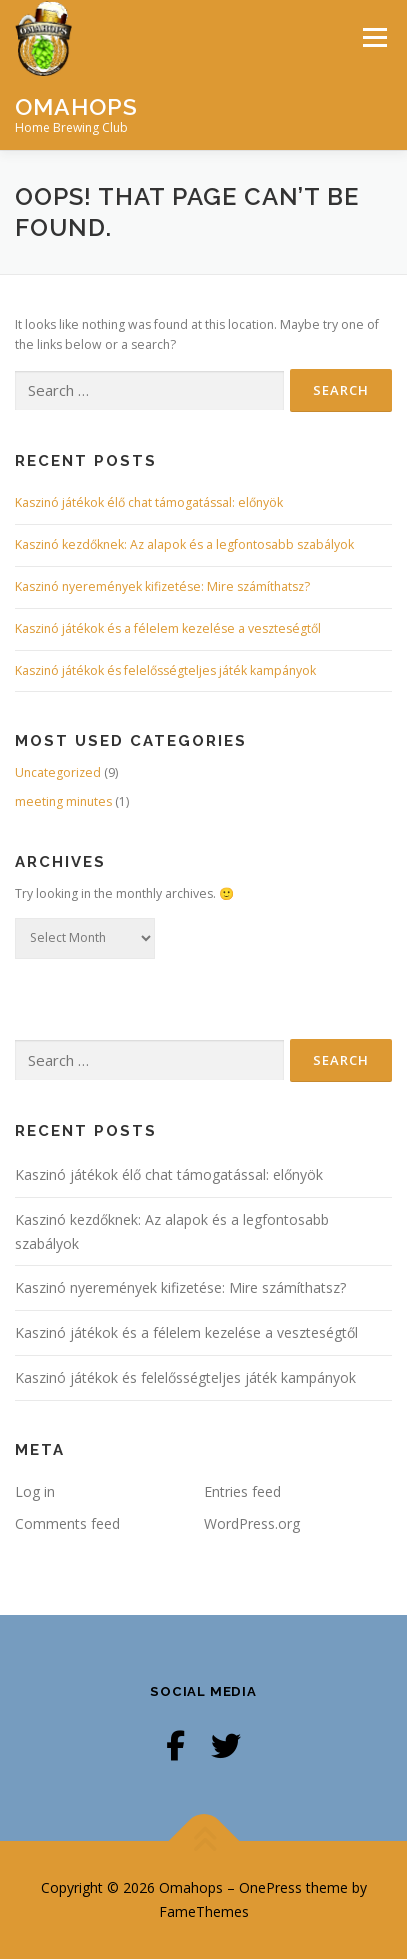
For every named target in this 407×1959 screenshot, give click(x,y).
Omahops (76, 105)
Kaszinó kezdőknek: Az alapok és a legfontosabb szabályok (184, 544)
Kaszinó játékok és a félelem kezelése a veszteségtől (168, 628)
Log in (35, 1491)
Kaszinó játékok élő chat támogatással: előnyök (149, 502)
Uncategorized (58, 772)
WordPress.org (252, 1523)
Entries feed (242, 1491)
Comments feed (67, 1523)
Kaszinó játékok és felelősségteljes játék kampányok (165, 670)
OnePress (270, 1887)
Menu (373, 37)
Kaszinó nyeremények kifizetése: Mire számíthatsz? (162, 586)
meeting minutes (63, 801)
